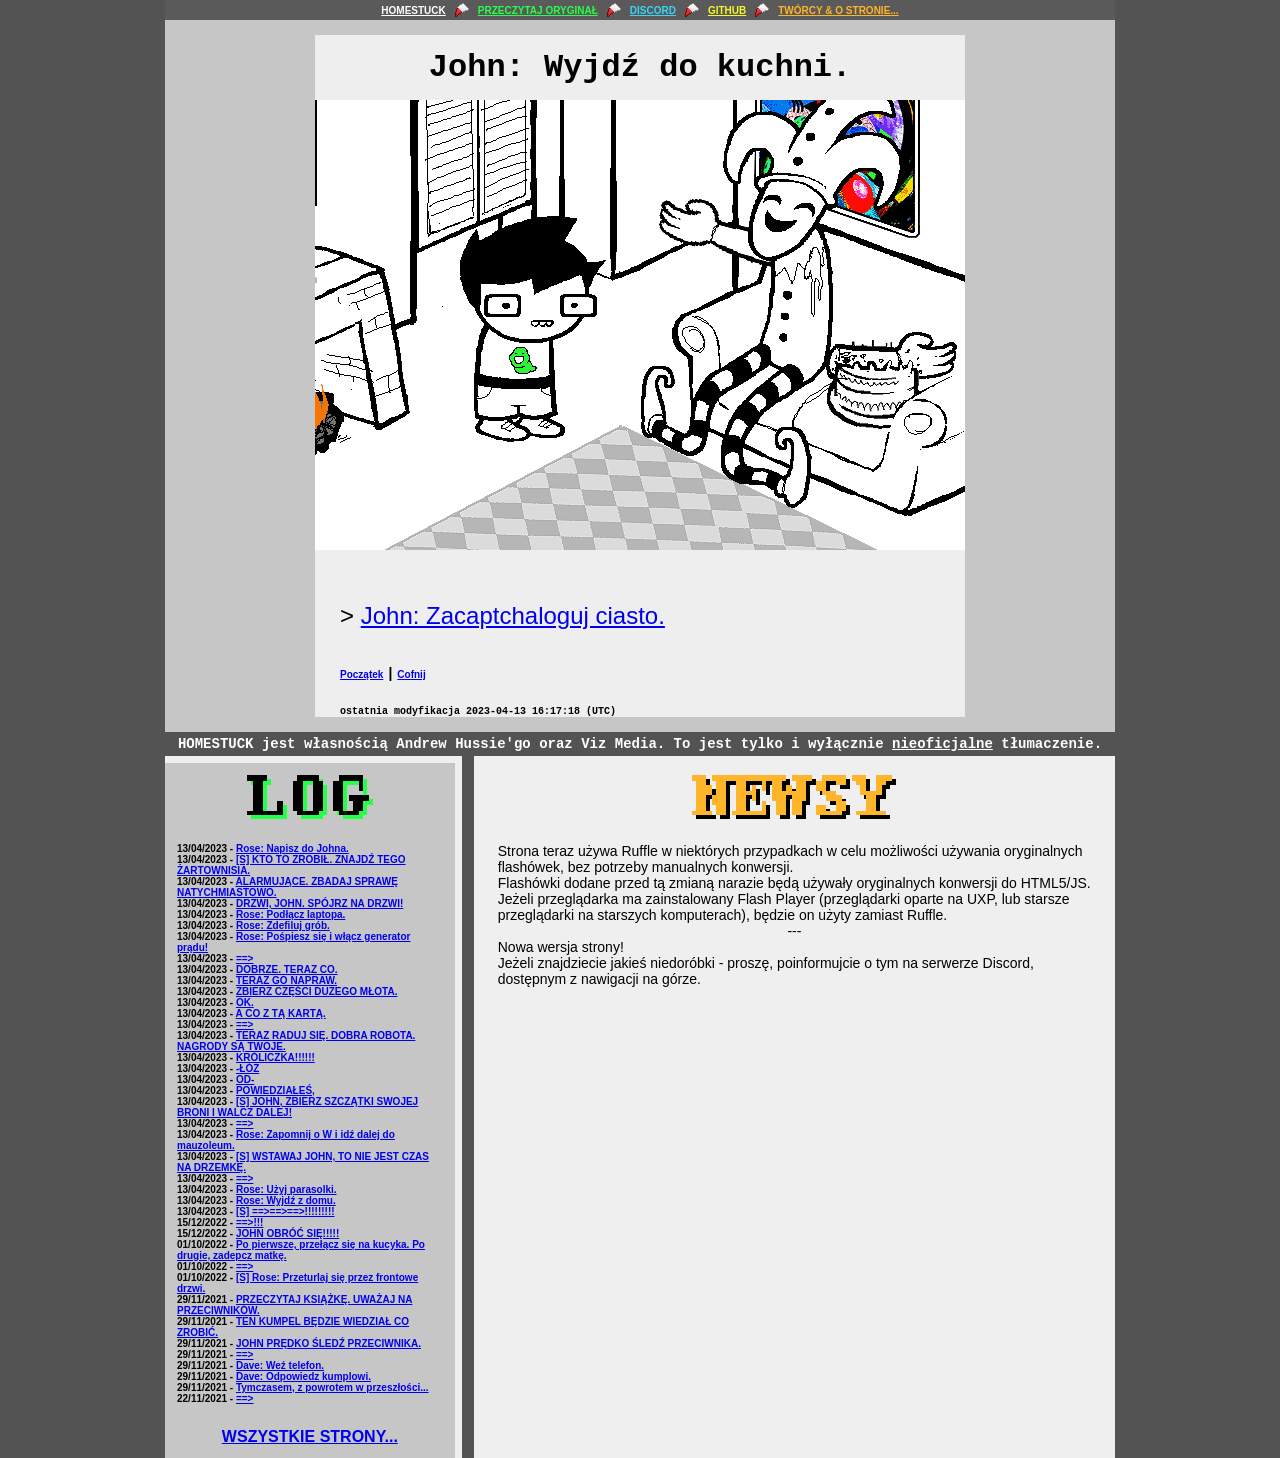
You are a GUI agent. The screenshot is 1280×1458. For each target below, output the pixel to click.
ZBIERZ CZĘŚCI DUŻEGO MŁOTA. (316, 991)
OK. (245, 1002)
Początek (361, 674)
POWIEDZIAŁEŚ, (275, 1090)
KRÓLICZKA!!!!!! (275, 1057)
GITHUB (727, 10)
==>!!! (250, 1222)
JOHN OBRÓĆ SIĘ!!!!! (287, 1233)
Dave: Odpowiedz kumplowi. (303, 1376)
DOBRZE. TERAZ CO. (287, 969)
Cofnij (411, 674)
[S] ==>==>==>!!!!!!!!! (285, 1211)
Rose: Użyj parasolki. (286, 1189)
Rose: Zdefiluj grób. (283, 925)
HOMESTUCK (413, 10)
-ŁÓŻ (247, 1068)
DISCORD (653, 10)
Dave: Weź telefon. (280, 1365)
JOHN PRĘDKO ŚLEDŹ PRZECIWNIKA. (328, 1343)
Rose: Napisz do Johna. (292, 848)
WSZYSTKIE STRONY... (310, 1436)
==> (245, 958)
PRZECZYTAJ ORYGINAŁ (538, 10)
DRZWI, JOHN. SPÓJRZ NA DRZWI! (319, 903)
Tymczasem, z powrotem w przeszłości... (332, 1387)
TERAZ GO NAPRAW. (286, 980)
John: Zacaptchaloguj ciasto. (513, 615)
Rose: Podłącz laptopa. (290, 914)
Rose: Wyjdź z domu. (286, 1200)
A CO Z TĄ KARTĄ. (281, 1013)
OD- (245, 1079)
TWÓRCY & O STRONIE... (838, 10)
